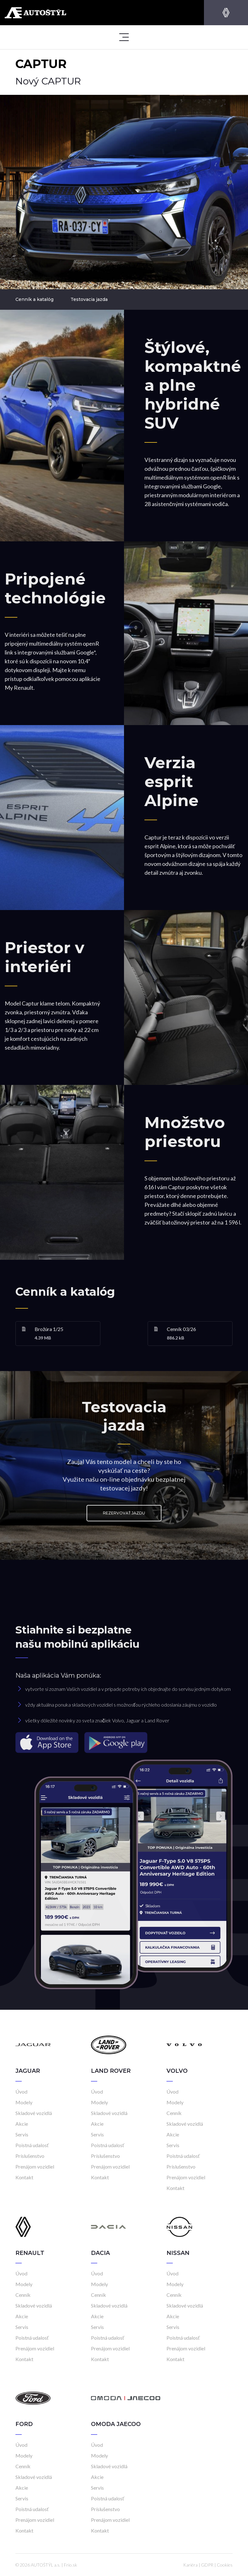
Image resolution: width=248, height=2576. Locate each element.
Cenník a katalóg (34, 299)
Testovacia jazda (89, 299)
